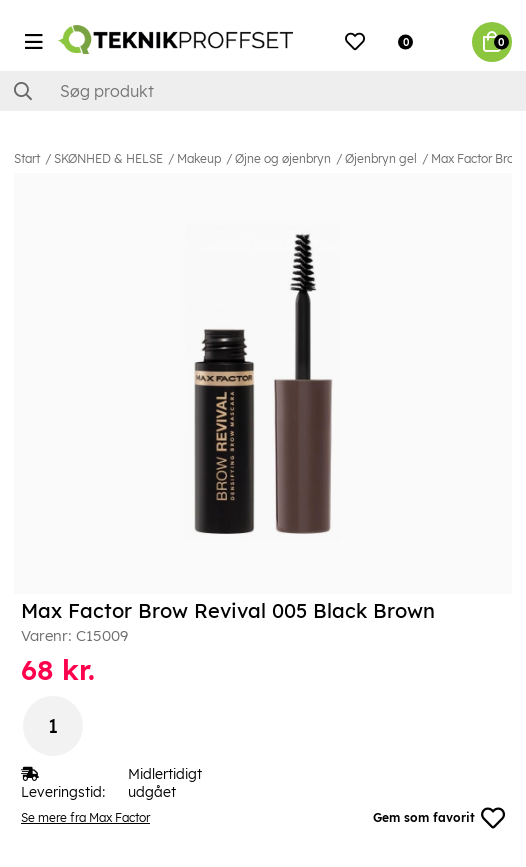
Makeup (199, 158)
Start (27, 158)
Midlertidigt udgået (165, 783)
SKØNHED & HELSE (108, 158)
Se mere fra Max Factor (85, 817)
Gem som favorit (439, 818)
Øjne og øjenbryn (283, 158)
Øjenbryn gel (381, 158)
